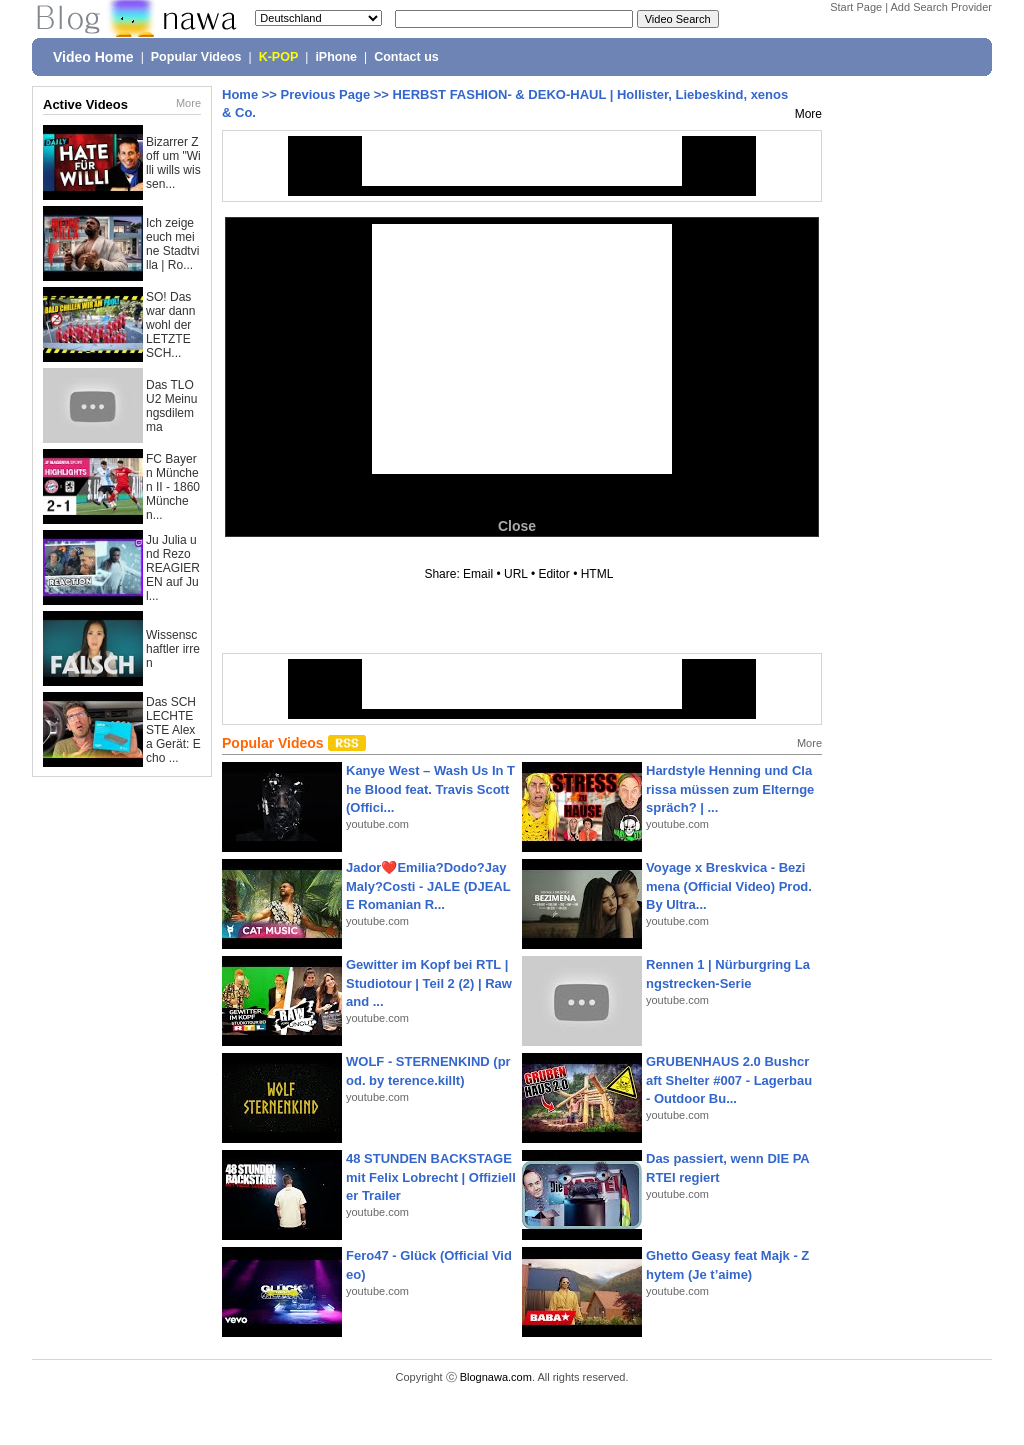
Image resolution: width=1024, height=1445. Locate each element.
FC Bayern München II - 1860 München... (173, 487)
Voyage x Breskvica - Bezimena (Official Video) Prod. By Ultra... (729, 885)
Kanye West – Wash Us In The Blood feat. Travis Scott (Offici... (430, 788)
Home (240, 94)
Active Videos (85, 104)
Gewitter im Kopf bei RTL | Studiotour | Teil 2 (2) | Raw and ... (429, 982)
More (188, 103)
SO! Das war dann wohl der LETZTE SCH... (170, 325)
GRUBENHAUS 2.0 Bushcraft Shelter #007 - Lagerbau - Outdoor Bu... (729, 1079)
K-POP (279, 57)
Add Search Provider (942, 7)
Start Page (856, 7)
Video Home (93, 57)
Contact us (406, 57)
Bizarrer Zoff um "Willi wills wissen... (173, 163)
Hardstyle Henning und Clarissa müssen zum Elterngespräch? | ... (730, 788)
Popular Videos (196, 57)
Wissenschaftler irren (173, 649)
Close (517, 526)
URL (516, 574)
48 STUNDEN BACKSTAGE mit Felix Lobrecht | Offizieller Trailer (431, 1176)
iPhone (336, 57)
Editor (553, 574)
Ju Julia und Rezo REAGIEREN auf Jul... (173, 568)
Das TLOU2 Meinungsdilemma (171, 406)
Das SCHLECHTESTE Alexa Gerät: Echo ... (173, 730)
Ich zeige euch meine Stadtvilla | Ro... (172, 244)
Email (478, 574)
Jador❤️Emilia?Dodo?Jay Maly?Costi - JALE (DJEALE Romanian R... (428, 885)
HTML (597, 574)
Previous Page (326, 94)
